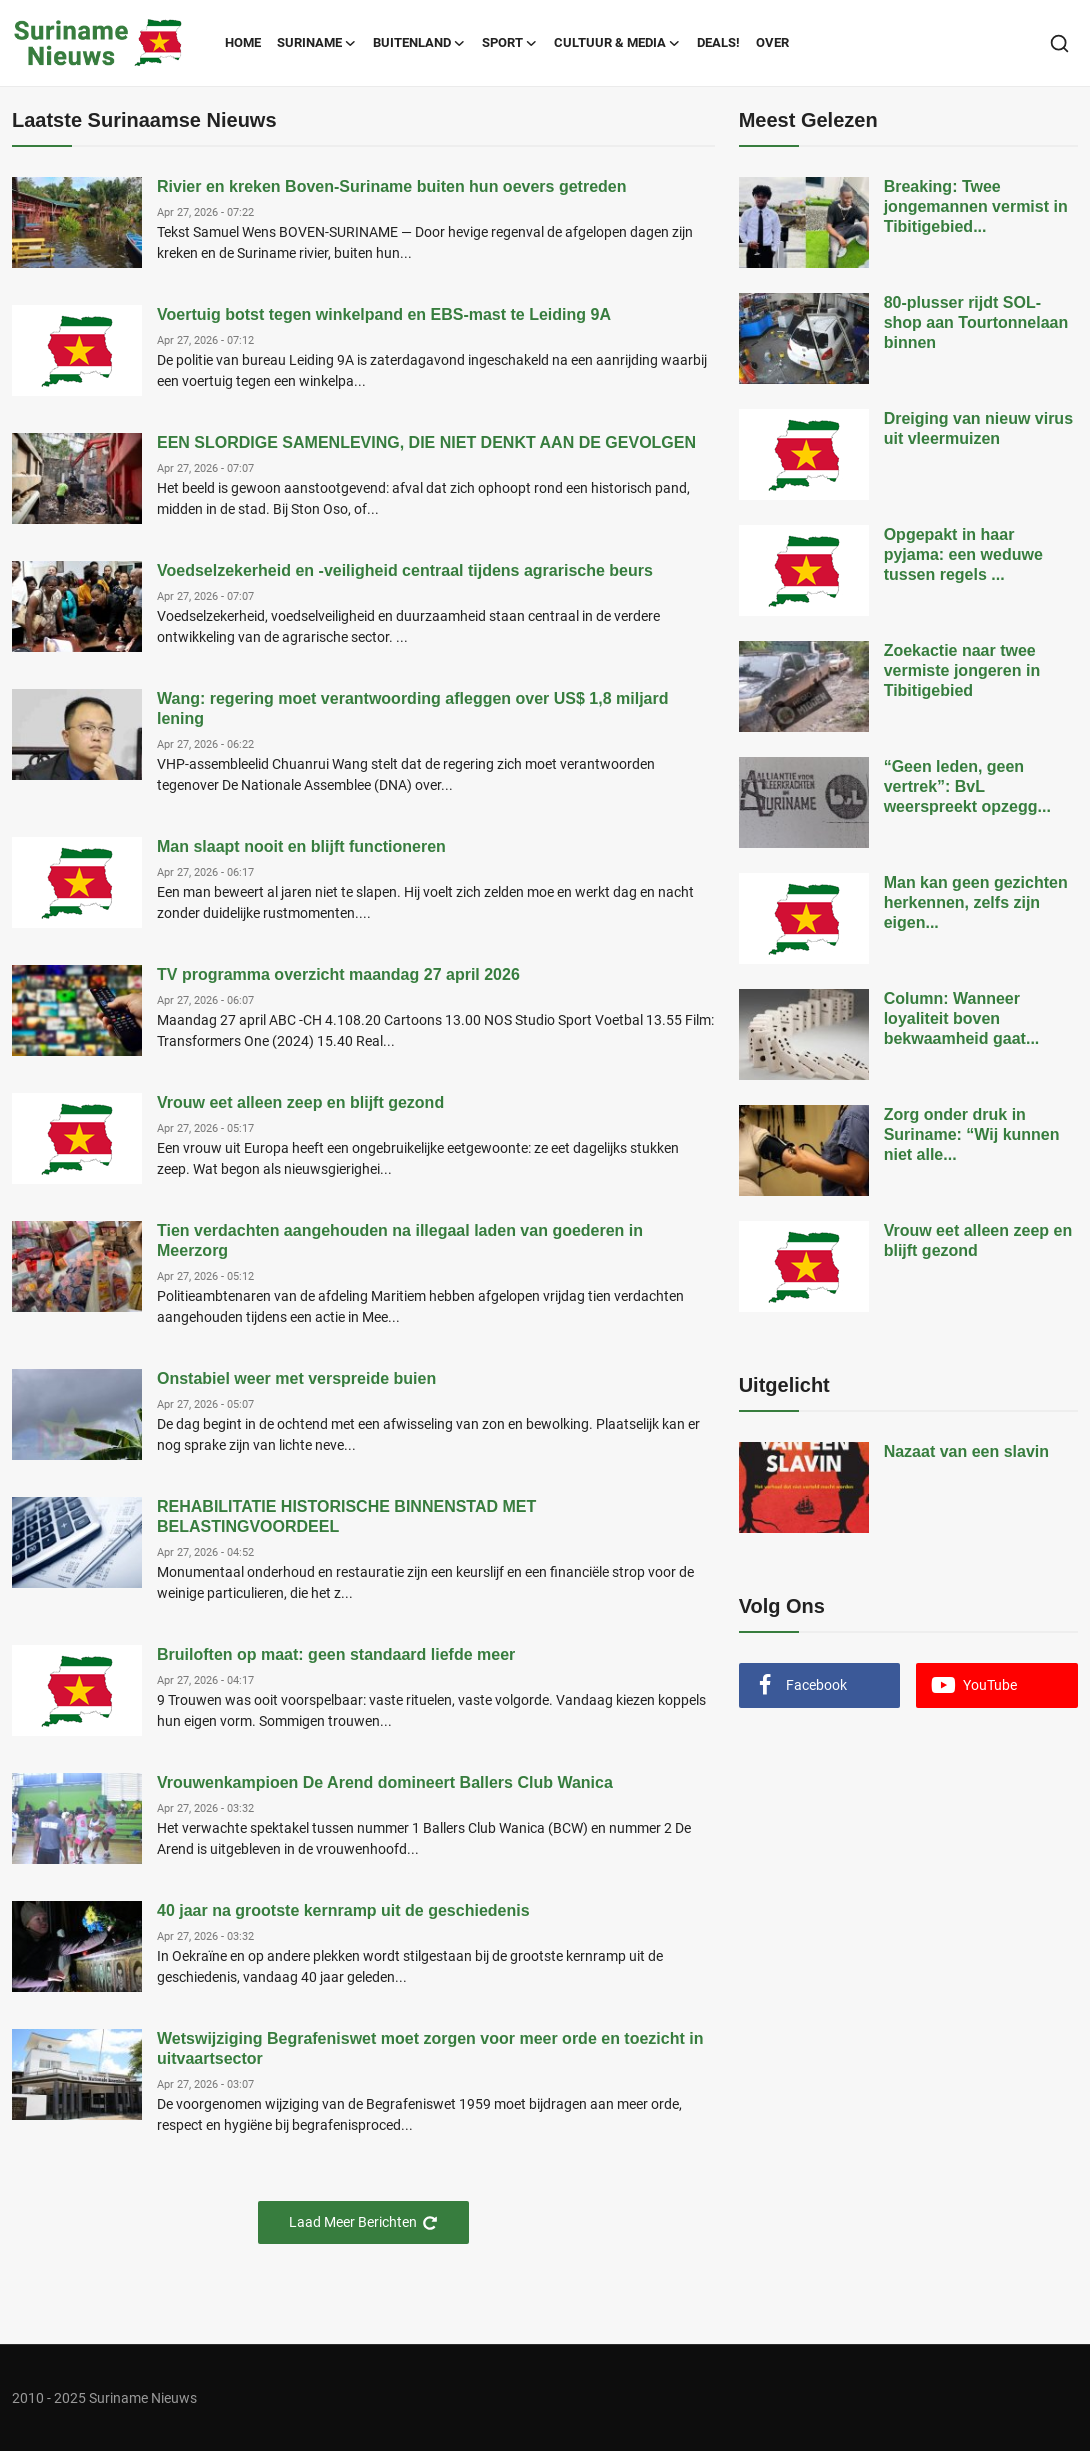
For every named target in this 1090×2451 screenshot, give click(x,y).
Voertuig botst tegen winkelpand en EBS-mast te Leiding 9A (384, 314)
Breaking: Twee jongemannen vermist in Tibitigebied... (976, 206)
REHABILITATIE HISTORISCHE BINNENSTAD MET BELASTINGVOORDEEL (346, 1516)
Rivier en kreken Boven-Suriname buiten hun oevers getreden (391, 186)
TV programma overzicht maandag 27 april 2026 (338, 974)
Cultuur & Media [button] (617, 43)
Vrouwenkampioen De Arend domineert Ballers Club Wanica (385, 1782)
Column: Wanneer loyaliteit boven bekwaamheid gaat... (962, 1018)
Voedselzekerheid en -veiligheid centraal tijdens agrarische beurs (405, 570)
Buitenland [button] (419, 43)
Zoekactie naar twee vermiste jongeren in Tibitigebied (962, 670)
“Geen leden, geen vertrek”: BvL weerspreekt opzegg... (967, 786)
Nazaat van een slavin (966, 1451)
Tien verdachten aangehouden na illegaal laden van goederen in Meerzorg (400, 1240)
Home (243, 42)
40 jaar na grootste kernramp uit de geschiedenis (343, 1910)
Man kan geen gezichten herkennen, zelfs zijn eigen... (976, 902)
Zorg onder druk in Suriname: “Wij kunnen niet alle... (972, 1134)
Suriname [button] (317, 43)
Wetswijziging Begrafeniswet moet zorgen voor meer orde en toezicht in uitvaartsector (430, 2048)
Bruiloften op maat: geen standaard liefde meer (336, 1654)
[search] (1059, 43)
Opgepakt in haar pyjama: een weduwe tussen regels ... (963, 554)
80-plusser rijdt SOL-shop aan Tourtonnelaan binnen (976, 322)
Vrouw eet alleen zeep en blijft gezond (300, 1102)
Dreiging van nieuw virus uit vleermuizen (978, 428)
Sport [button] (510, 43)
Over (772, 42)
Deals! (718, 42)
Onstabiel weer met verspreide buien (296, 1378)
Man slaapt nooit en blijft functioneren (301, 846)
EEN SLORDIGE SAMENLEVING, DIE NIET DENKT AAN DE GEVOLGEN (426, 442)
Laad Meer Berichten (363, 2222)
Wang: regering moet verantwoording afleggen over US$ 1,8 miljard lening (413, 708)
